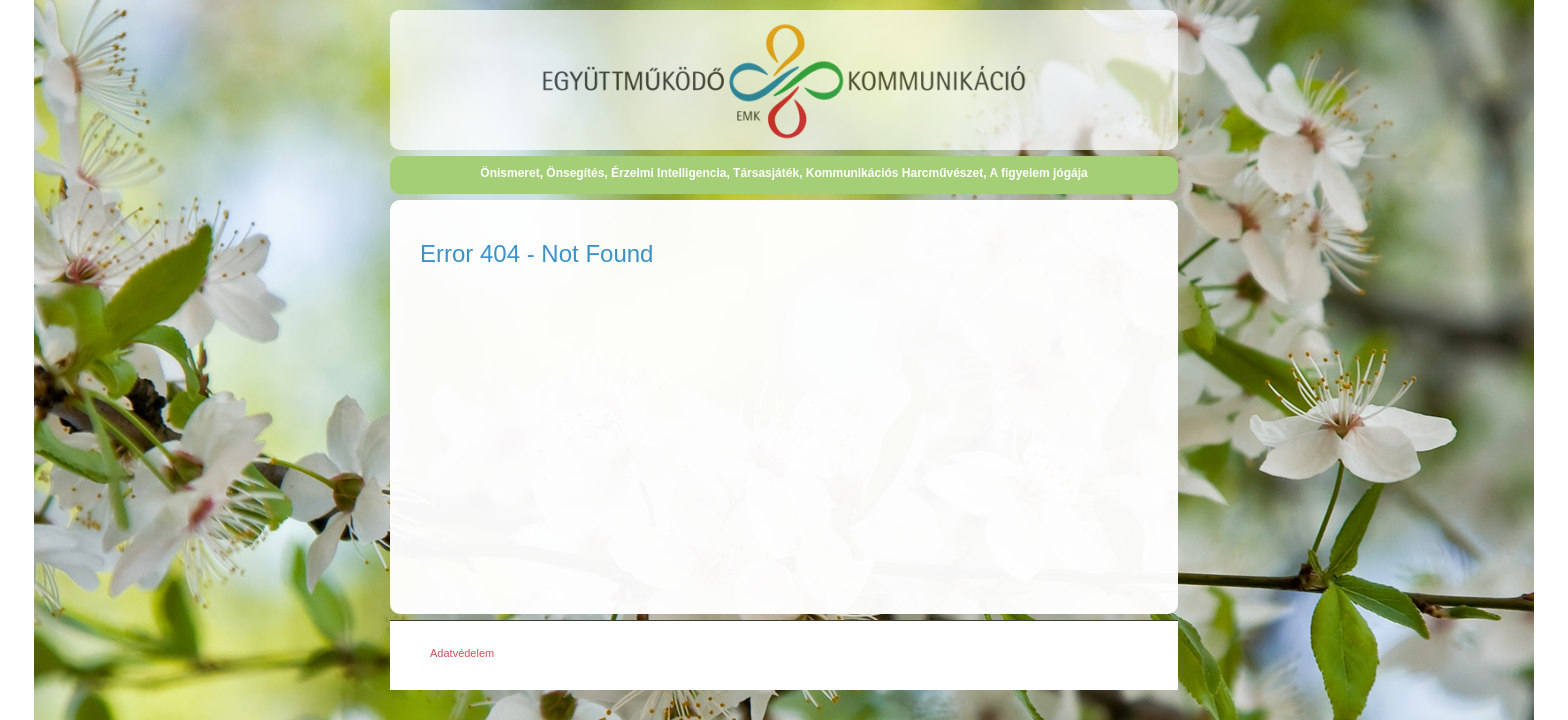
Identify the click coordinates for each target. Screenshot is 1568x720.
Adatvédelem (462, 653)
